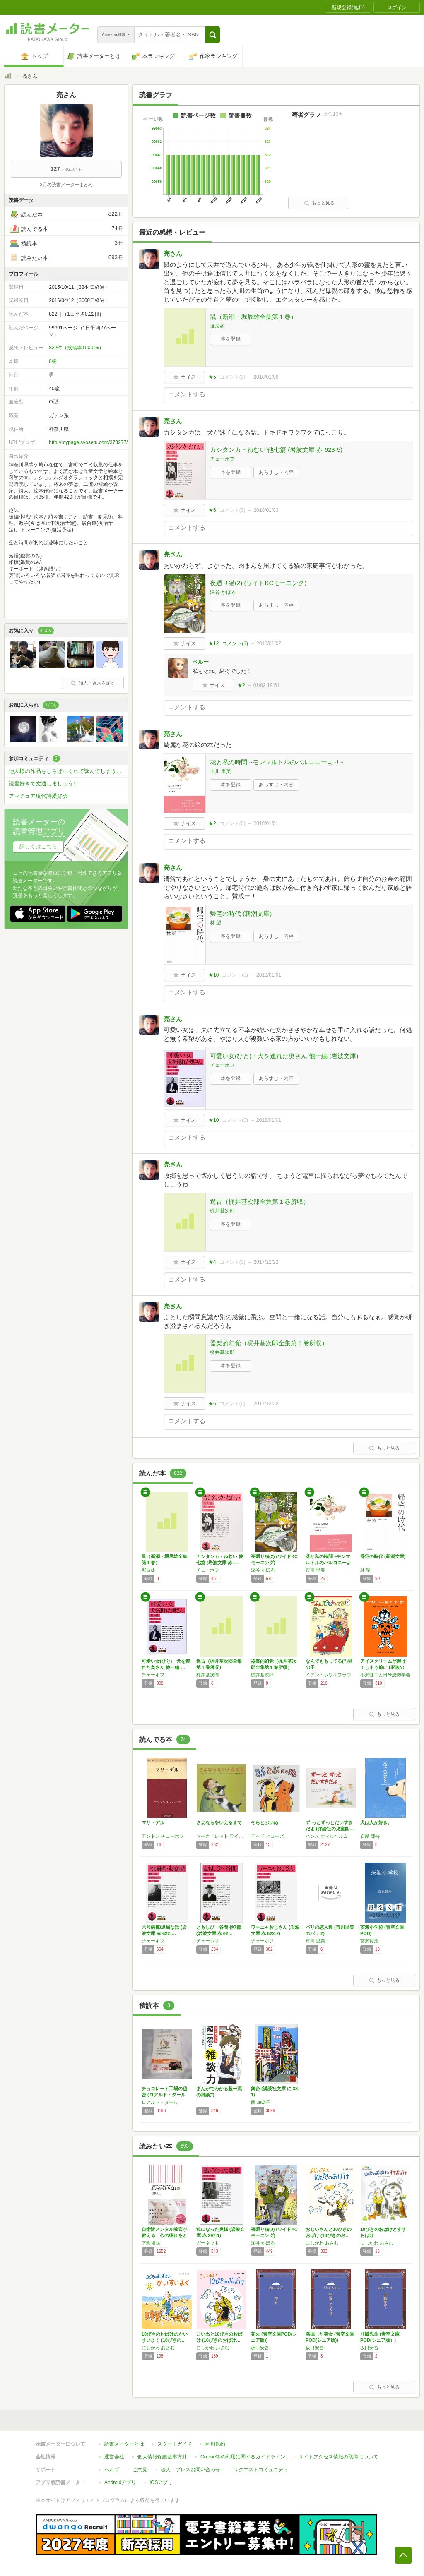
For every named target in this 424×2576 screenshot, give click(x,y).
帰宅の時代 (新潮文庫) (241, 913)
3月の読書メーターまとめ (66, 184)
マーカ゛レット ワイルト (221, 1836)
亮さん (173, 253)
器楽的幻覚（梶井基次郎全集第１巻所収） (269, 1343)
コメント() (232, 377)
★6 (212, 510)
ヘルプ (111, 2469)
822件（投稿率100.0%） (76, 348)
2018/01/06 (265, 377)
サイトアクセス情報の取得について (338, 2456)
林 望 (215, 923)
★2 (241, 685)
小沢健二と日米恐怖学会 (385, 1674)
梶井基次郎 (222, 1211)
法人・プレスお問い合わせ (190, 2469)
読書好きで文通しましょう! (42, 783)
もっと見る (319, 203)
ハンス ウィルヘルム (327, 1836)
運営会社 (114, 2456)
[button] (212, 34)
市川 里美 (220, 771)
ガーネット (207, 2242)
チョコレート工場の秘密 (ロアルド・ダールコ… (164, 2094)
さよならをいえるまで (219, 1822)
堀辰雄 (217, 326)
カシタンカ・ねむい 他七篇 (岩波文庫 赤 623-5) (276, 449)
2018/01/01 (265, 823)
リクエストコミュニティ (261, 2469)
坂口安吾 (260, 2347)
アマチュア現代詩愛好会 (38, 796)
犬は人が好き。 (376, 1822)
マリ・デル (153, 1822)
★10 (213, 975)
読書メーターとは (124, 2444)
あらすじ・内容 (276, 472)
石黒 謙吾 (370, 1836)
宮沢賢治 (369, 1940)
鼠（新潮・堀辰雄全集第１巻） (253, 316)
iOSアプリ (161, 2482)
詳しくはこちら (38, 846)
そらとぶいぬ (264, 1822)
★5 (212, 377)
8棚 (53, 361)
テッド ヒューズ (267, 1836)
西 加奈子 (260, 2102)
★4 (212, 1262)
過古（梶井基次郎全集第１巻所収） (259, 1201)
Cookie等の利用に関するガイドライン (242, 2456)
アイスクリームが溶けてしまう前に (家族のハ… (383, 1667)
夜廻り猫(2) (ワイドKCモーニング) (258, 582)
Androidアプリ (120, 2482)
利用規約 (215, 2444)
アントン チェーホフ (163, 1836)
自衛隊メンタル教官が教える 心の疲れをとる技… (164, 2235)
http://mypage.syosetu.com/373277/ (88, 442)
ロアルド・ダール (160, 2102)
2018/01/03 (265, 510)
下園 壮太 (151, 2242)
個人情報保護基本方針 (162, 2456)
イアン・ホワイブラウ (328, 1674)
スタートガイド (174, 2444)
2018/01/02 (268, 643)
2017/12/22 (265, 1262)
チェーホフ (222, 459)
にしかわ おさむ (322, 2242)
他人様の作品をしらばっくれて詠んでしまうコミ (68, 771)
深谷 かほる (223, 592)
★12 (213, 643)
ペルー (201, 662)
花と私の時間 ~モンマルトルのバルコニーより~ (276, 762)
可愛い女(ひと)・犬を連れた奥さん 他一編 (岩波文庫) (284, 1055)
